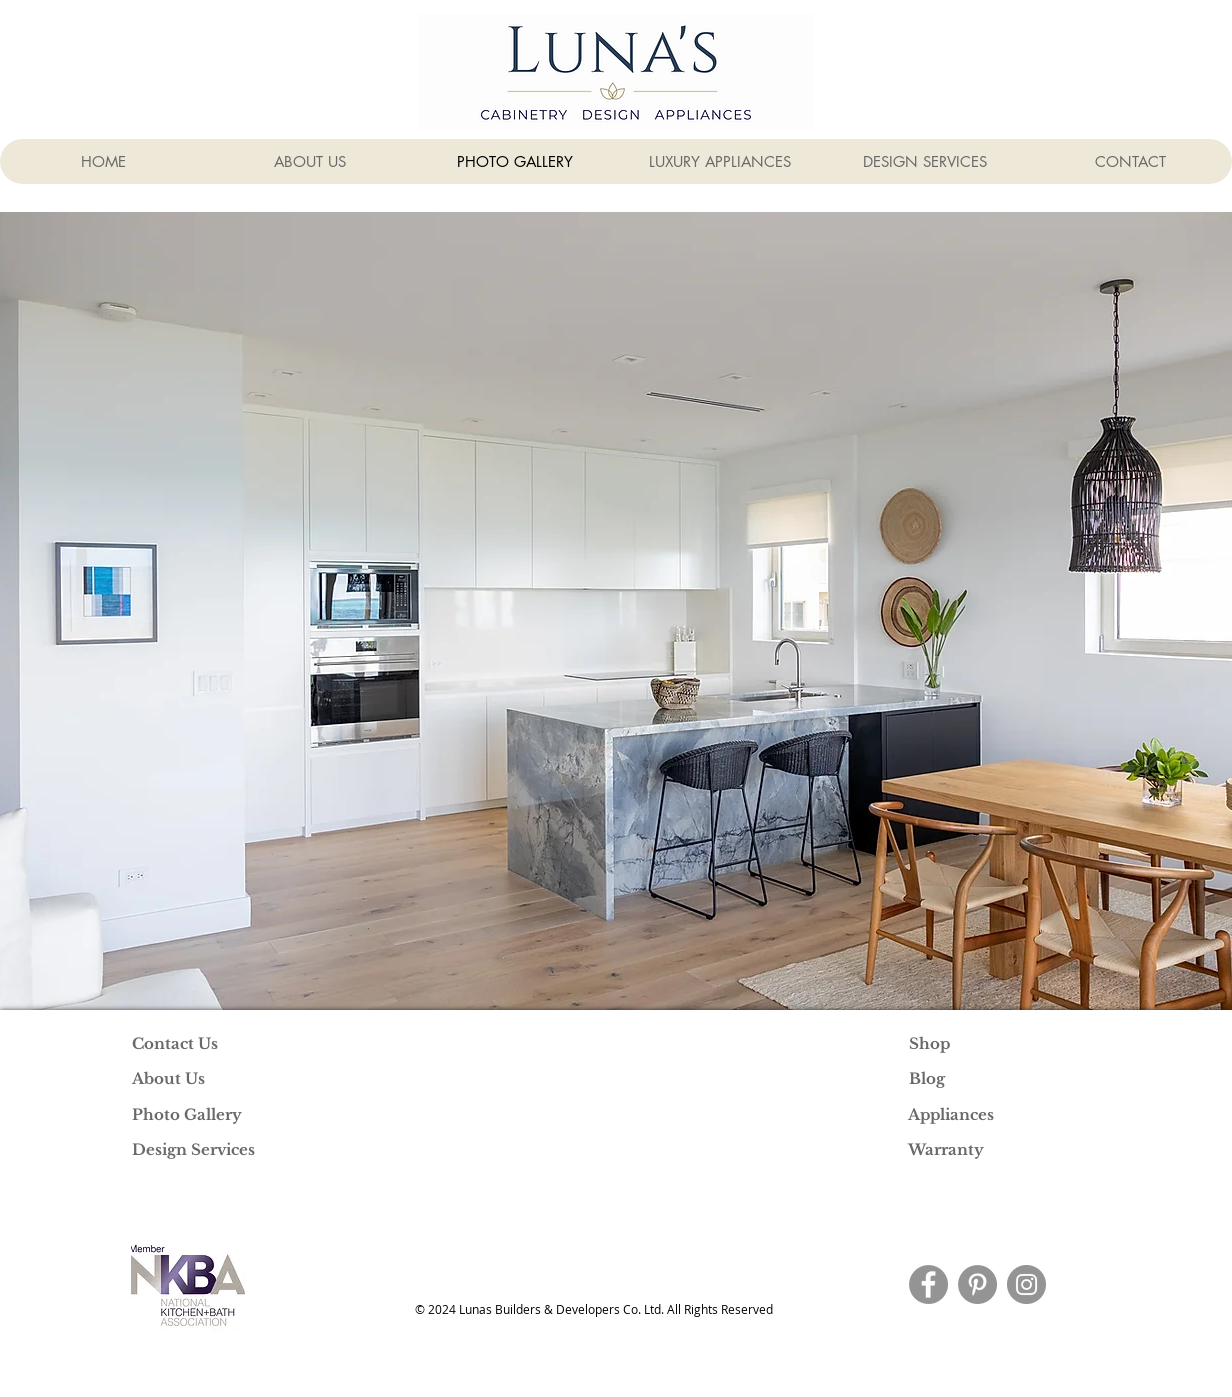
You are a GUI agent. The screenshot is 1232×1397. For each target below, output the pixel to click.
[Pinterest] (977, 1284)
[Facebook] (928, 1284)
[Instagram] (1026, 1284)
